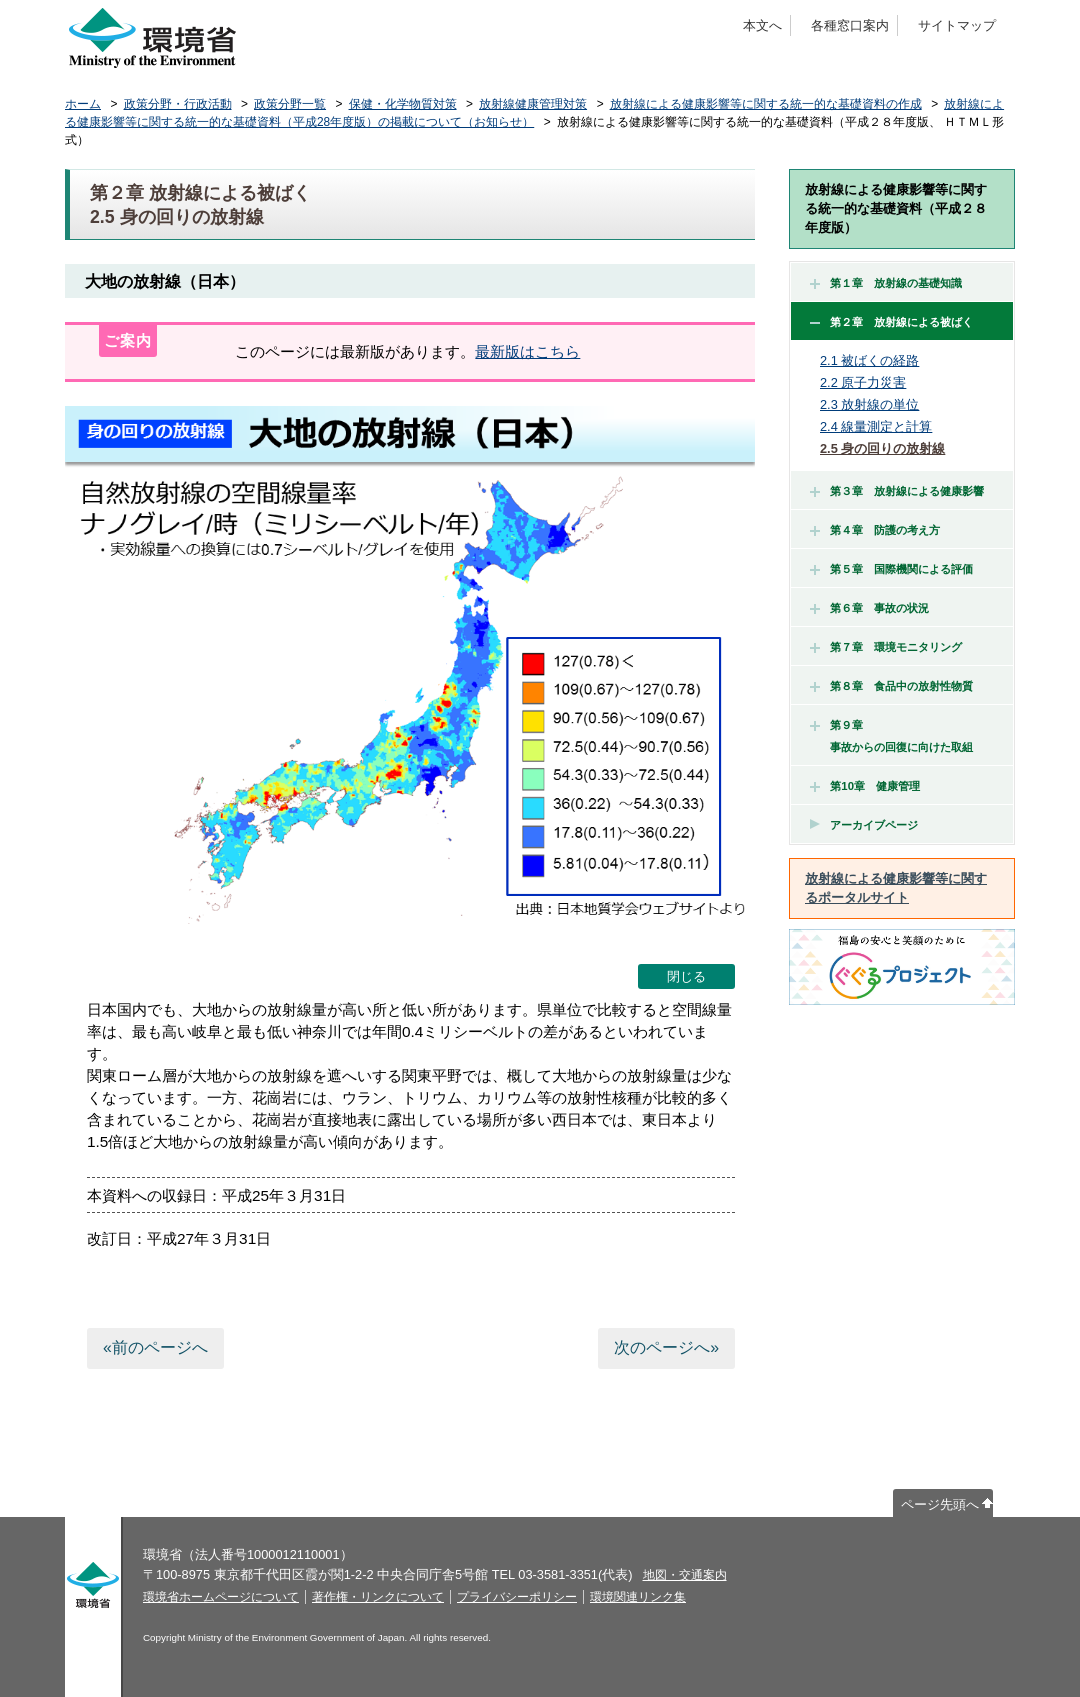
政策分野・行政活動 (178, 104)
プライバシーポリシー (517, 1597)
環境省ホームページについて (221, 1597)
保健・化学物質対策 (403, 104)
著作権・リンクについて (378, 1597)
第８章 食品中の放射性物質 (891, 686)
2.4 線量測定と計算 (876, 426)
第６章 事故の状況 (869, 608)
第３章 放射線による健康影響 (897, 491)
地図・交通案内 (685, 1575)
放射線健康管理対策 (533, 104)
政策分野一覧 (290, 104)
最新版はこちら (527, 351)
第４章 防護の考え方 (875, 530)
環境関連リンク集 (638, 1597)
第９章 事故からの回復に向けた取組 (891, 736)
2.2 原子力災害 (863, 382)
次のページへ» (666, 1347)
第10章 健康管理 (865, 786)
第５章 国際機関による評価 (891, 569)
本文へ (762, 25)
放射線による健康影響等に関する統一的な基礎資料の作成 (766, 104)
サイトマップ (957, 25)
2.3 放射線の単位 (869, 404)
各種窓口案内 (850, 25)
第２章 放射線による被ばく (891, 322)
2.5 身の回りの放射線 (882, 448)
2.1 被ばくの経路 (869, 360)
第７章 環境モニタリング (886, 647)
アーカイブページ (874, 825)
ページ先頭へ (940, 1504)
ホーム (83, 104)
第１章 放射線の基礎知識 (886, 283)
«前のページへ (155, 1347)
